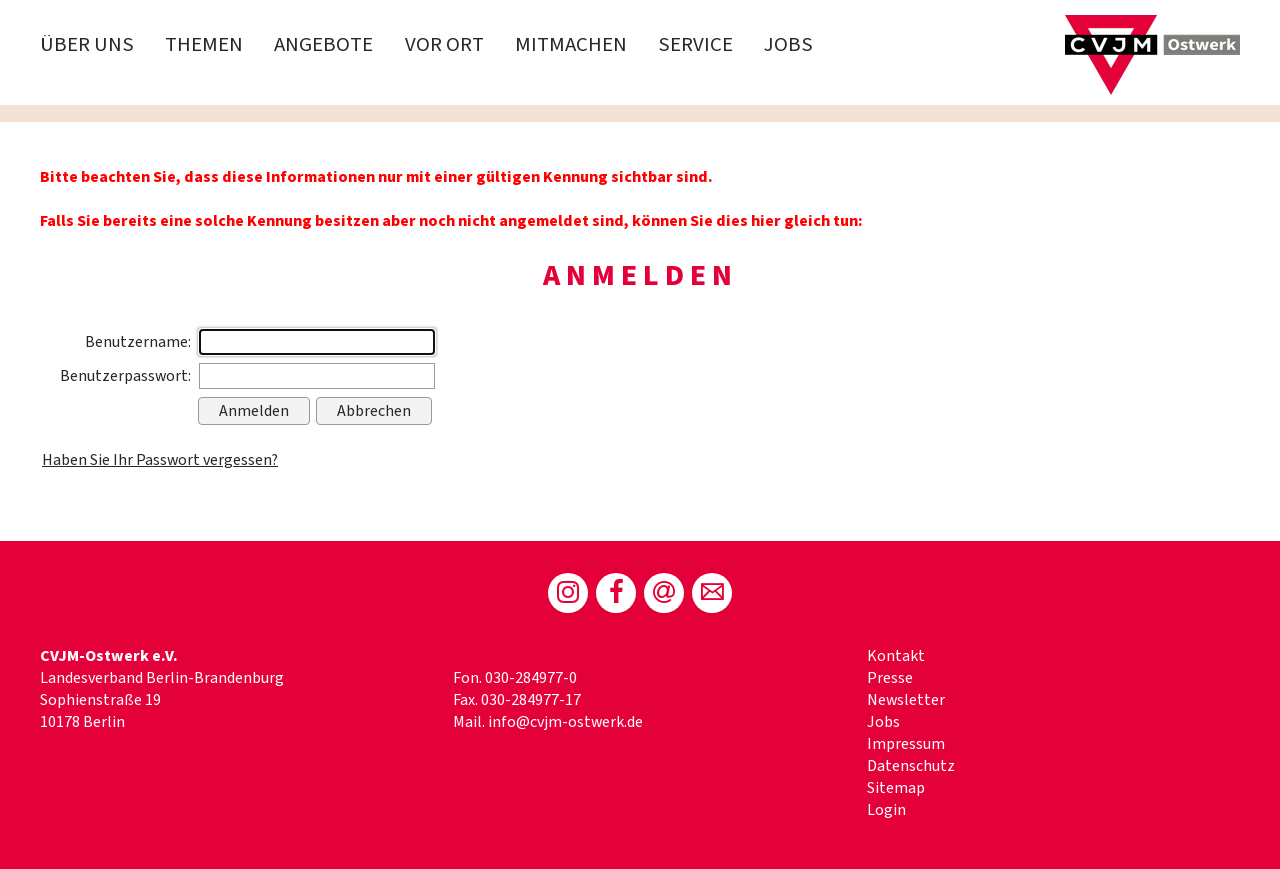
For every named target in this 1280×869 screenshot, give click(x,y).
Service (695, 44)
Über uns (87, 44)
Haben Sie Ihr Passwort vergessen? (160, 460)
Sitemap (896, 788)
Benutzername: (138, 342)
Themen (204, 44)
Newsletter (906, 700)
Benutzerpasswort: (125, 376)
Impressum (906, 744)
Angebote (323, 44)
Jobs (788, 44)
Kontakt (896, 656)
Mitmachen (571, 44)
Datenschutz (911, 766)
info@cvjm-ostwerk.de (565, 722)
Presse (890, 678)
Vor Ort (444, 44)
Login (886, 810)
